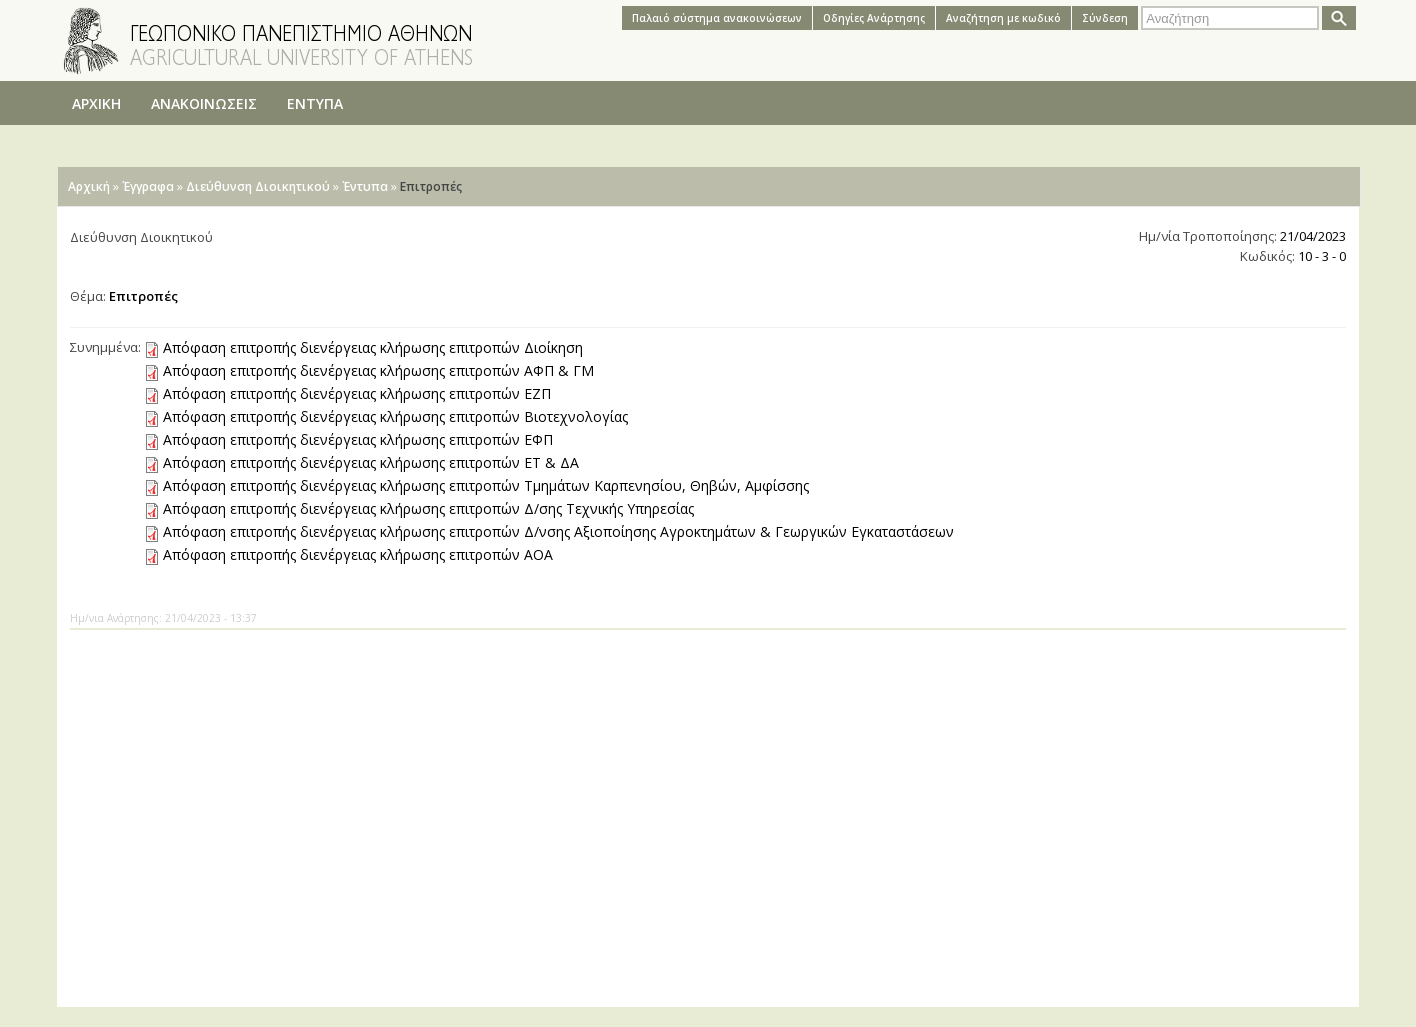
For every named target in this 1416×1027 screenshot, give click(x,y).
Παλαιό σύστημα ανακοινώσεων (717, 18)
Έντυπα (365, 186)
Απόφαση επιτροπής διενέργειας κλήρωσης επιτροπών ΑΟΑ (358, 554)
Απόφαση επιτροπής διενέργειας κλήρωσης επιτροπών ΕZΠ (357, 393)
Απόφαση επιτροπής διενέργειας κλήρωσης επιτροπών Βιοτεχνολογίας (395, 416)
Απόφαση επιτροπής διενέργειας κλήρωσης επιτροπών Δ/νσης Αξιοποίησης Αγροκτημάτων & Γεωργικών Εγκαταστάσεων (558, 531)
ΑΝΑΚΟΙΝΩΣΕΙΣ (204, 103)
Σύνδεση (1105, 18)
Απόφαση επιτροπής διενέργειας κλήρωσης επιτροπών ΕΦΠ (358, 439)
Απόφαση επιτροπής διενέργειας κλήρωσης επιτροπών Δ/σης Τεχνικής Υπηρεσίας (428, 508)
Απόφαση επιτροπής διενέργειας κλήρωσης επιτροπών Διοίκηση (373, 347)
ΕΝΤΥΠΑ (315, 103)
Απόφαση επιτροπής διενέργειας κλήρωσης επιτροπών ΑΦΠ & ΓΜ (378, 370)
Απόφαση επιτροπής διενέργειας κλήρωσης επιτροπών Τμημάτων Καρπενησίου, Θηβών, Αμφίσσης (486, 485)
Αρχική (89, 186)
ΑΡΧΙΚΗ (96, 103)
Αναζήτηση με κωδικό (1003, 18)
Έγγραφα (148, 186)
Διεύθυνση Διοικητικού (258, 186)
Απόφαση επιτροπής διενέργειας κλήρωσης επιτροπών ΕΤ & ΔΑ (371, 462)
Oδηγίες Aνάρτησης (874, 18)
